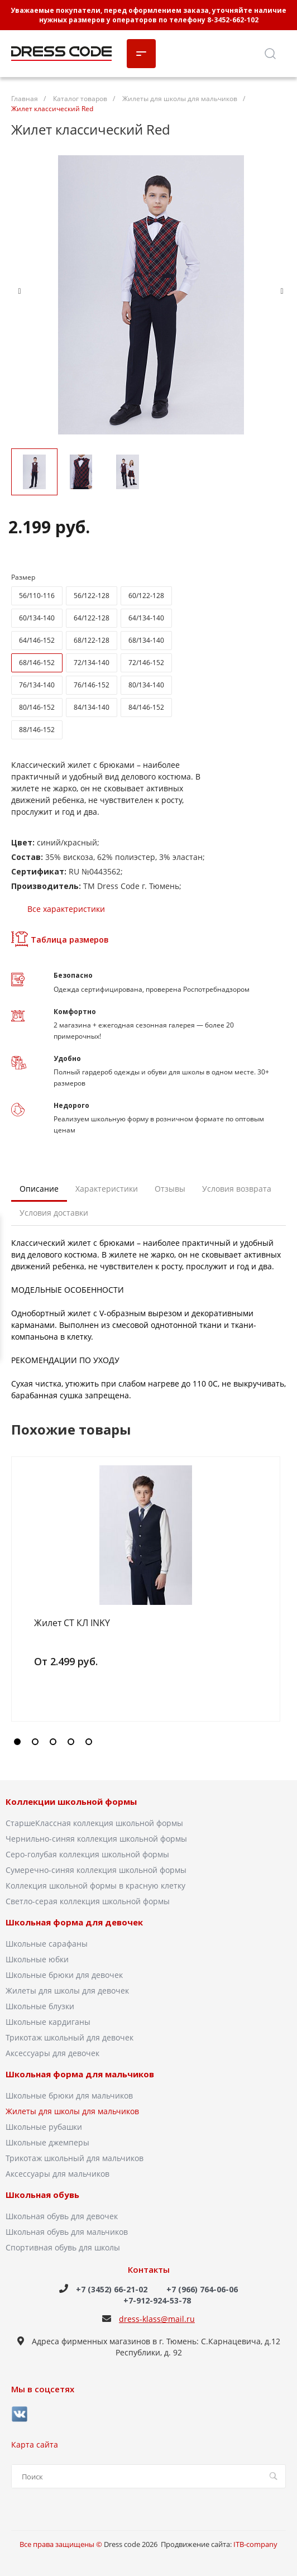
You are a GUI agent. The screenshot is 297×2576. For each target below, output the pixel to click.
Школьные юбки (37, 1959)
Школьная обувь (42, 2195)
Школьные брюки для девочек (64, 1975)
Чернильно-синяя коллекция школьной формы (96, 1838)
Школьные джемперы (47, 2142)
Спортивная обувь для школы (63, 2247)
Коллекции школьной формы (71, 1802)
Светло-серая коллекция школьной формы (88, 1901)
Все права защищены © (62, 2544)
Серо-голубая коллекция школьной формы (87, 1854)
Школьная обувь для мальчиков (67, 2231)
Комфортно (75, 1011)
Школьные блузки (40, 2006)
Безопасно (73, 975)
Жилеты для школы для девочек (67, 1990)
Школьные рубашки (44, 2126)
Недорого (71, 1105)
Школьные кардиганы (48, 2021)
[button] (17, 1741)
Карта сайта (34, 2444)
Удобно (67, 1058)
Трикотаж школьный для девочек (69, 2037)
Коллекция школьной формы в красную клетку (95, 1885)
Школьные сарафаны (47, 1943)
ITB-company (255, 2544)
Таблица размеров (60, 939)
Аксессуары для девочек (52, 2053)
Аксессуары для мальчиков (57, 2173)
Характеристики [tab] (106, 1188)
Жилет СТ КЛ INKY (72, 1623)
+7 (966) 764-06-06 (202, 2289)
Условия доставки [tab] (54, 1212)
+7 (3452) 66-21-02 (111, 2289)
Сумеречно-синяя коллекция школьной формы (96, 1870)
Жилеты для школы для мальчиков (72, 2111)
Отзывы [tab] (170, 1188)
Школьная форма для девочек (74, 1923)
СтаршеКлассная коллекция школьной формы (94, 1823)
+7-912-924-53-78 (157, 2300)
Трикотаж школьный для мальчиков (74, 2158)
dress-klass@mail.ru (157, 2319)
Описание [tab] (39, 1188)
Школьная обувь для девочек (62, 2216)
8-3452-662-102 (232, 20)
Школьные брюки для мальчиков (69, 2095)
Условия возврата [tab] (236, 1188)
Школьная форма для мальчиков (80, 2075)
